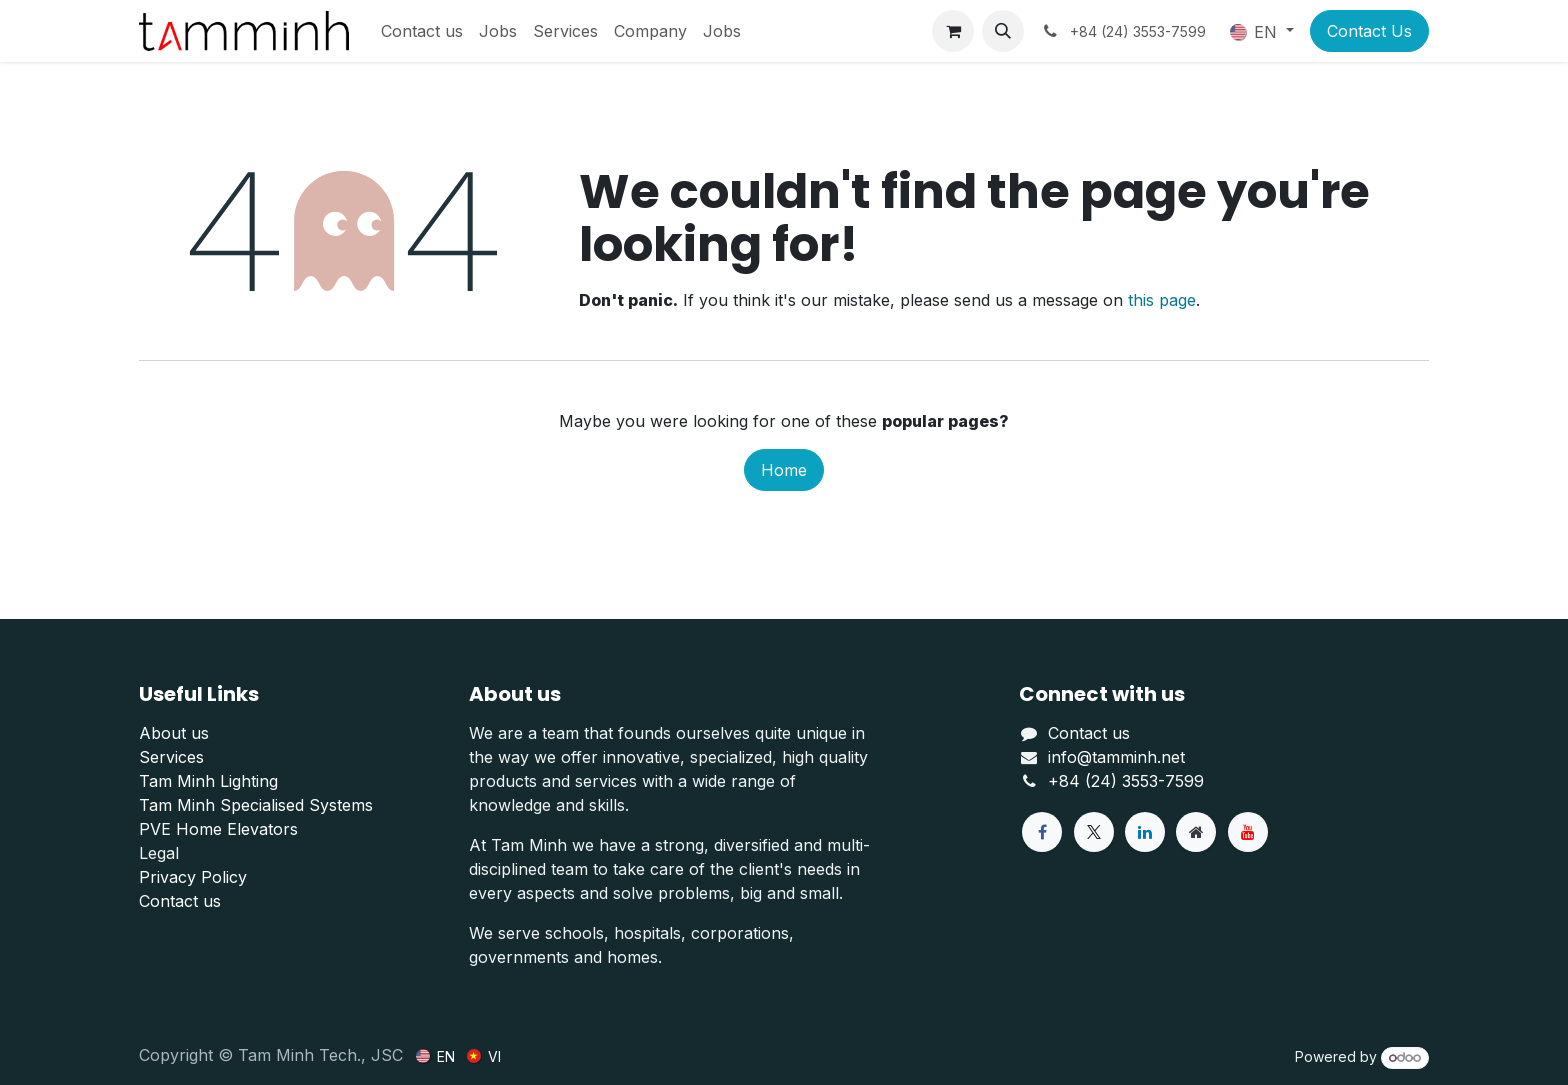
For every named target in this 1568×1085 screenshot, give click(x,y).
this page (1162, 300)
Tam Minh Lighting (208, 781)
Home (784, 470)
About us (174, 733)
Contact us (180, 901)
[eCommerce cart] (953, 31)
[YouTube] (1248, 832)
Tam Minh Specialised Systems (256, 805)
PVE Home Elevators (218, 829)
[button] (1003, 31)
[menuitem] (422, 31)
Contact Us (1369, 31)
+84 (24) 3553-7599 (1126, 781)
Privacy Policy (193, 877)
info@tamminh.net (1116, 757)
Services (171, 757)
